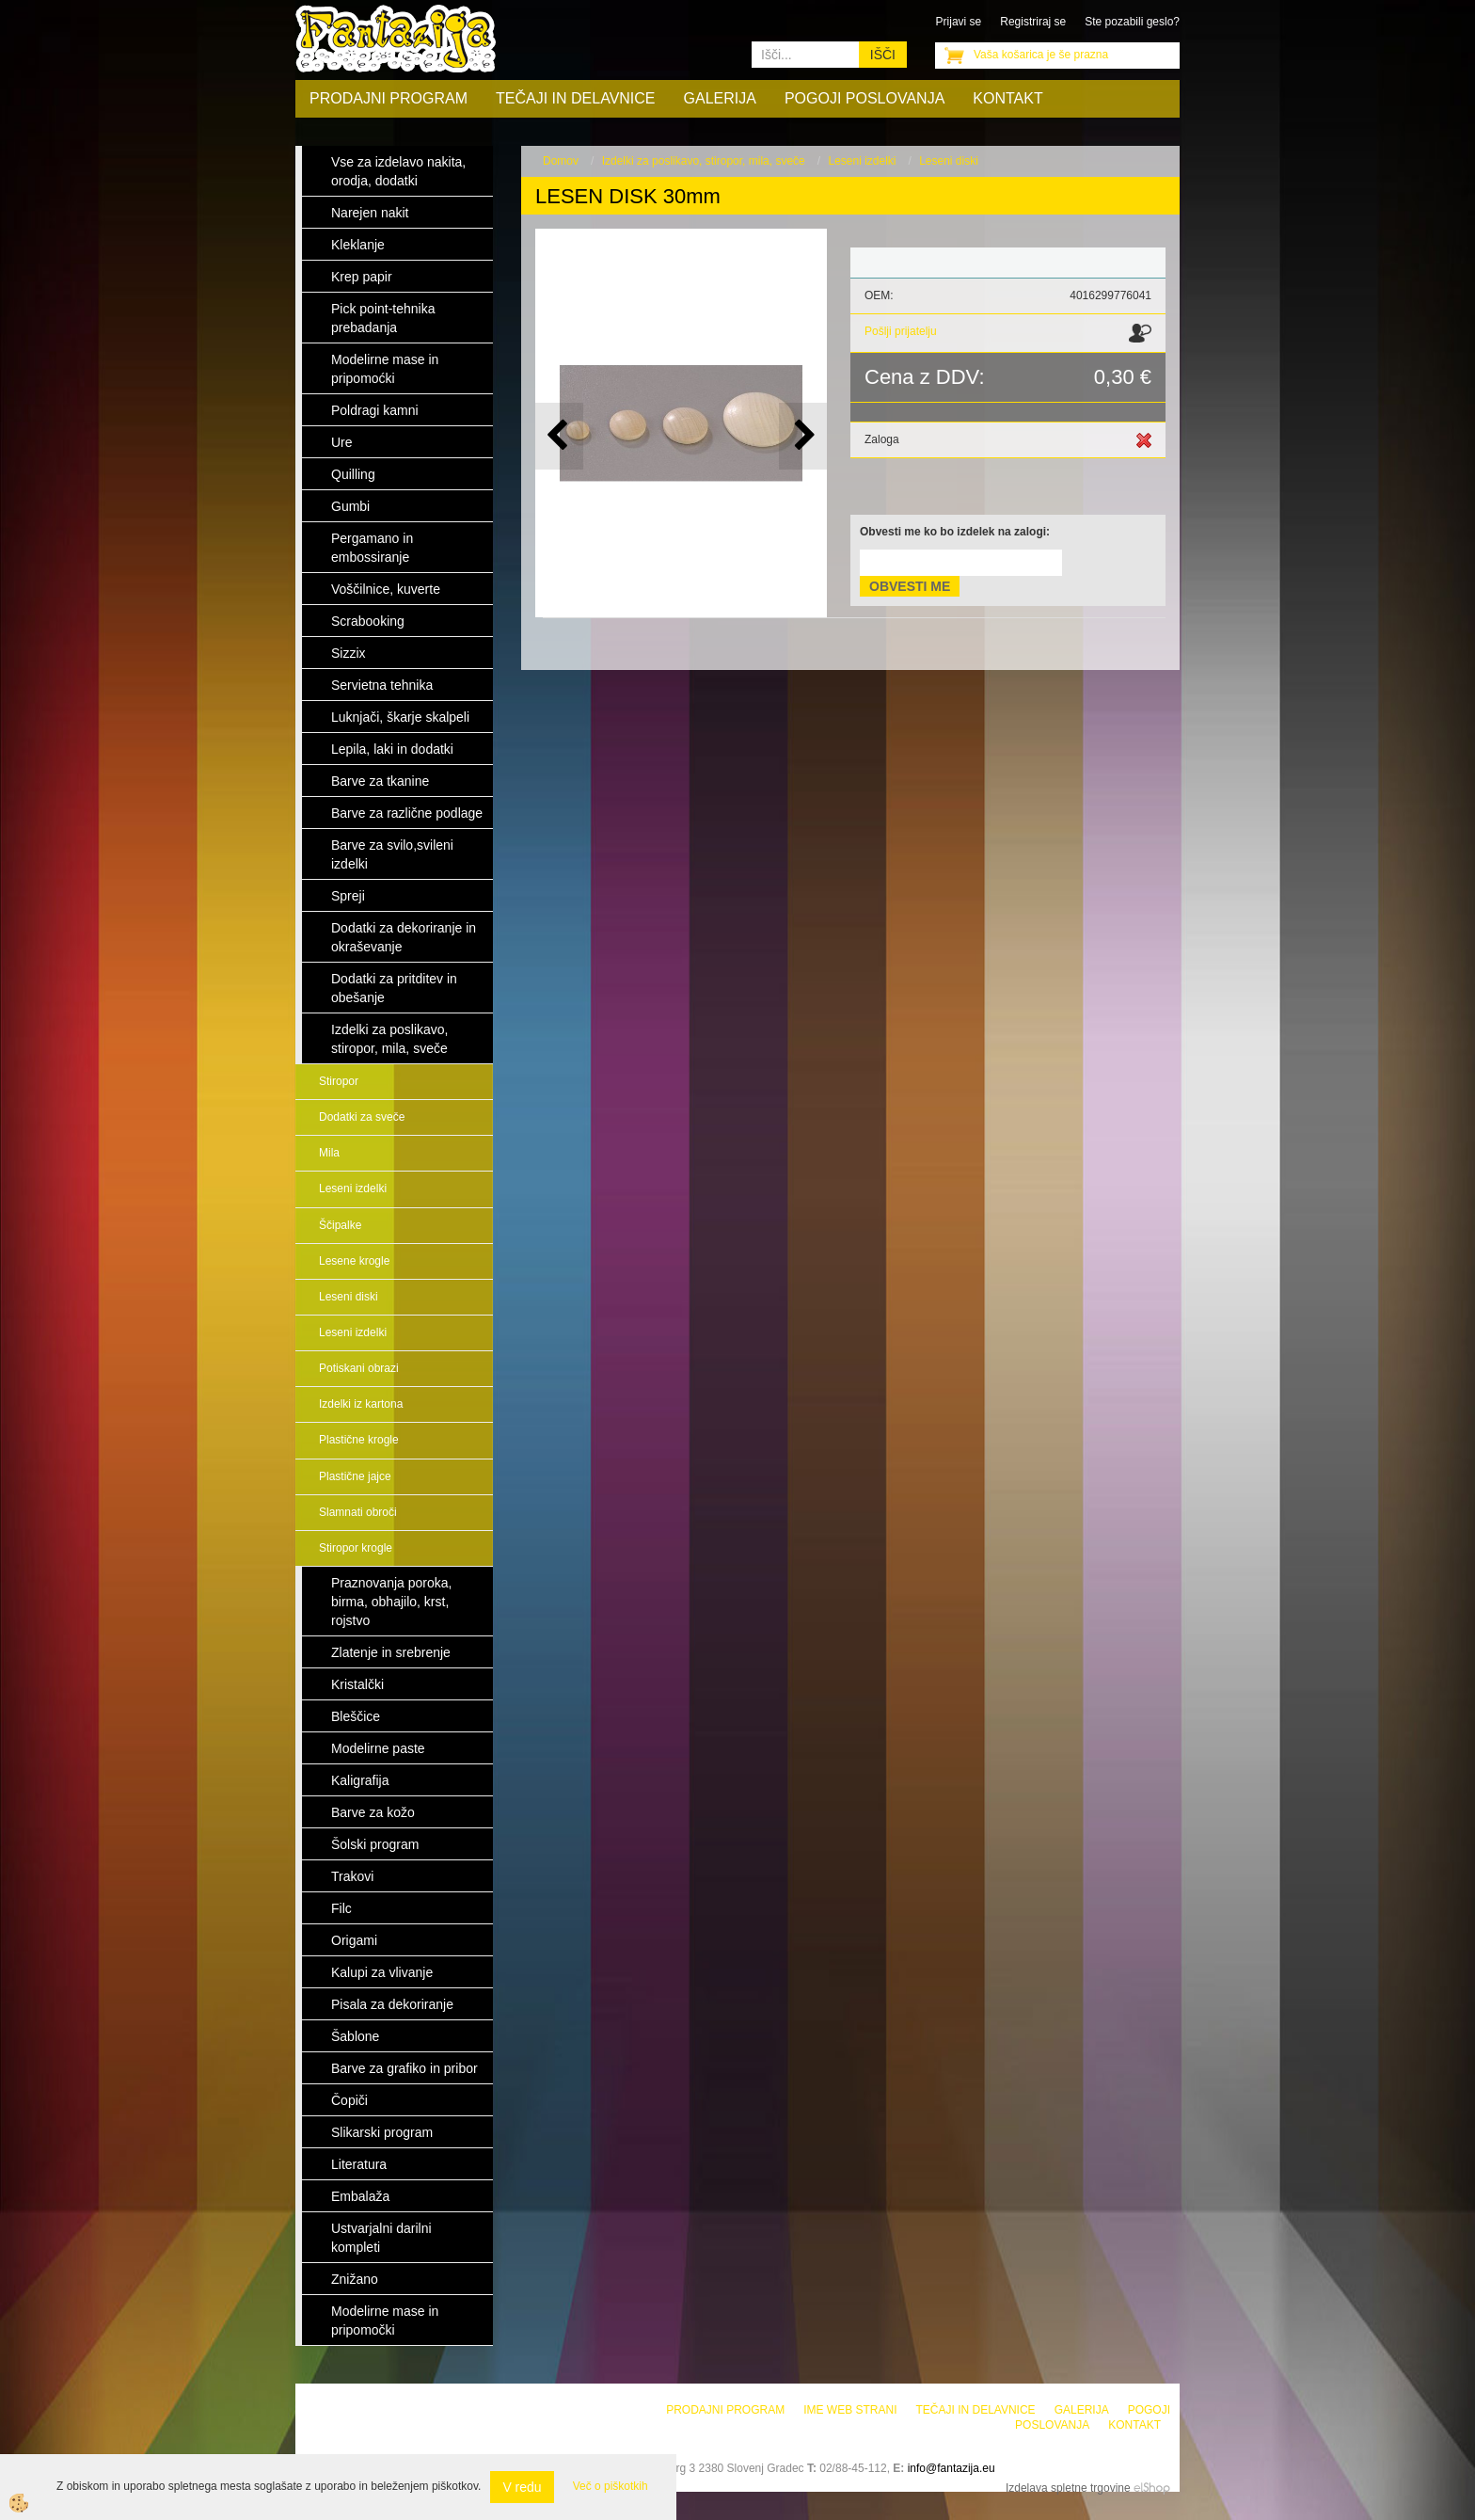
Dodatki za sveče (361, 1117)
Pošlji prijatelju (900, 331)
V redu (521, 2487)
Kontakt (1007, 98)
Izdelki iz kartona (361, 1404)
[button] (803, 436)
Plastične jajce (355, 1476)
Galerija (720, 98)
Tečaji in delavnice (576, 98)
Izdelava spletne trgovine (1068, 2488)
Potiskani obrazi (359, 1368)
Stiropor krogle (355, 1548)
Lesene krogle (354, 1261)
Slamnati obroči (358, 1512)
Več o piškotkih (610, 2486)
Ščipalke (340, 1225)
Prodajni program (388, 98)
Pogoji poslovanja (864, 98)
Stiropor (338, 1081)
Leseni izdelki (353, 1188)
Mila (329, 1152)
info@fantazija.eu (951, 2468)
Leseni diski (348, 1296)
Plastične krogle (359, 1439)
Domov (561, 160)
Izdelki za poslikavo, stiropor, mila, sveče (703, 160)
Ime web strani (849, 2409)
